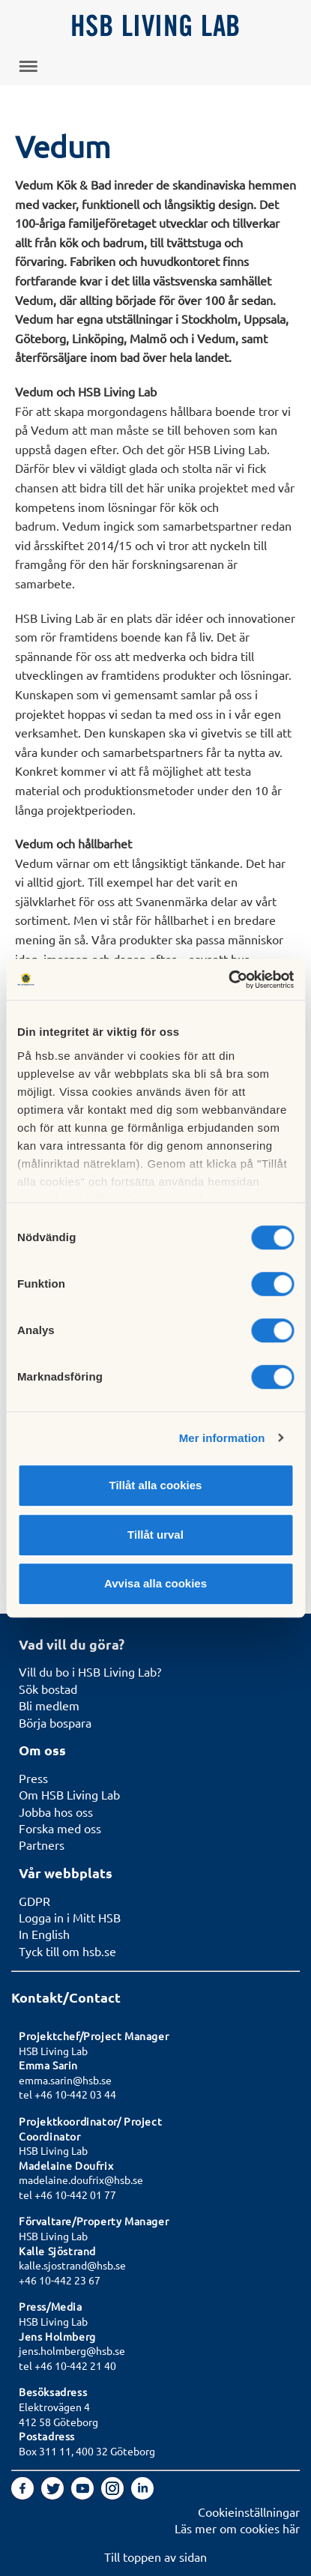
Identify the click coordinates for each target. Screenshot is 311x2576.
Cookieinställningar (249, 2511)
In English (44, 1933)
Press (33, 1777)
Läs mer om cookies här (237, 2528)
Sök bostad (48, 1688)
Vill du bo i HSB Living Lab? (90, 1671)
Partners (41, 1844)
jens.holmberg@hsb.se (72, 2350)
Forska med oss (60, 1828)
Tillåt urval (155, 1534)
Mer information (222, 1438)
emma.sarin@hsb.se (65, 2080)
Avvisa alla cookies (155, 1583)
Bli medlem (49, 1705)
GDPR (34, 1900)
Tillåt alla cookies (155, 1485)
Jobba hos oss (56, 1811)
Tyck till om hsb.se (67, 1950)
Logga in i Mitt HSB (70, 1917)
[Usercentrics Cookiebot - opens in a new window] (228, 979)
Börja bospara (55, 1722)
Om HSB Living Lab (69, 1794)
